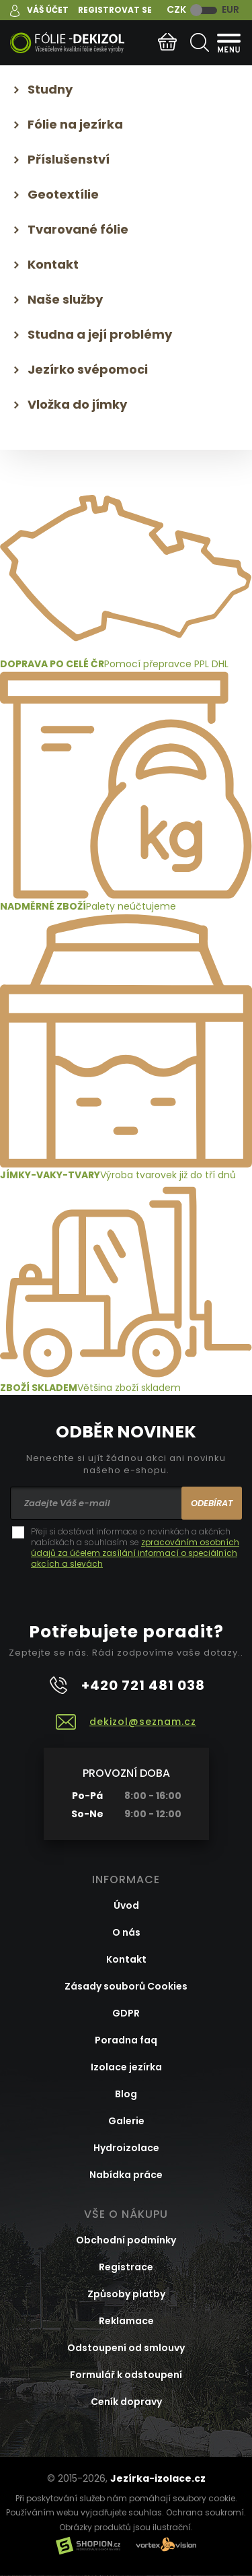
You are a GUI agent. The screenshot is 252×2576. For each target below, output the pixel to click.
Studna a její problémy (100, 334)
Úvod (126, 1905)
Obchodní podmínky (126, 2240)
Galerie (126, 2121)
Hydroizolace (126, 2148)
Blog (126, 2094)
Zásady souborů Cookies (126, 1986)
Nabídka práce (126, 2174)
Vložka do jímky (77, 404)
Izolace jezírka (126, 2067)
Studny (50, 89)
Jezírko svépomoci (88, 369)
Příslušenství (69, 159)
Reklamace (126, 2321)
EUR (230, 9)
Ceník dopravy (126, 2401)
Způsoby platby (126, 2294)
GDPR (126, 2013)
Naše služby (65, 299)
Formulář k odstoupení (126, 2374)
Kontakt (53, 264)
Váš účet (48, 9)
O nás (126, 1932)
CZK (176, 9)
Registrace (126, 2267)
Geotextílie (63, 194)
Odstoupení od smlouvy (126, 2347)
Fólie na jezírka (75, 124)
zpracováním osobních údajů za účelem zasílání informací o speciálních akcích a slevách (135, 1552)
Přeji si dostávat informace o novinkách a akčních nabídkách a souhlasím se (135, 1547)
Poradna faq (126, 2040)
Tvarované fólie (78, 229)
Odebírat (212, 1503)
